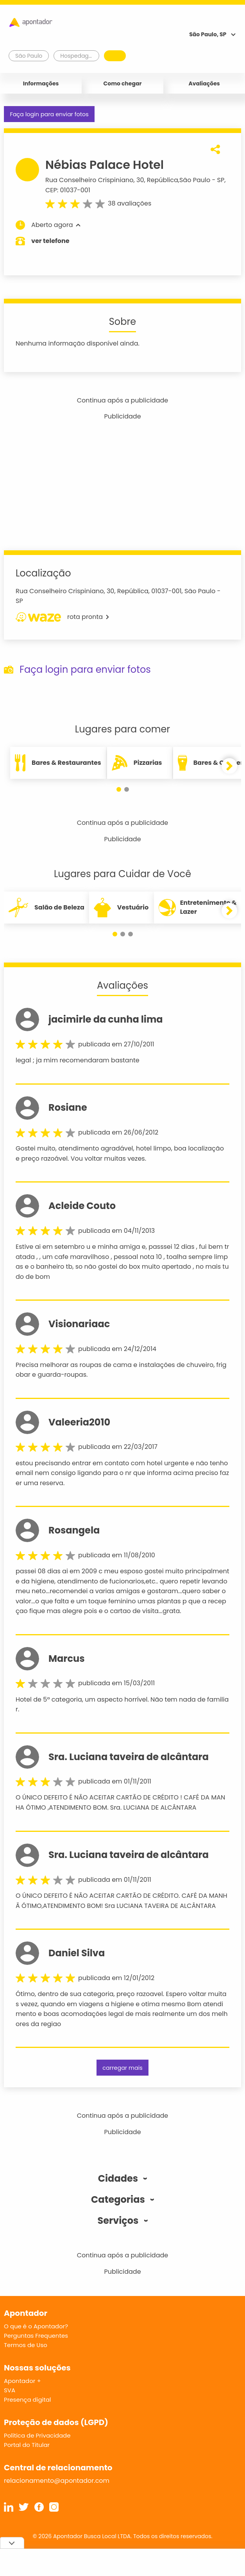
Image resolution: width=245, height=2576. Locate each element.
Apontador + (22, 2381)
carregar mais (122, 2068)
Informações (41, 83)
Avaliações (204, 83)
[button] (118, 789)
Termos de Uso (25, 2345)
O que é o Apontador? (36, 2326)
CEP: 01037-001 (67, 190)
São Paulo (194, 180)
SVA (9, 2390)
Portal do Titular (27, 2445)
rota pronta (62, 617)
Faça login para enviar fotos (49, 114)
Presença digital (27, 2399)
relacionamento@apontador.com (56, 2480)
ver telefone (50, 240)
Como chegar (123, 83)
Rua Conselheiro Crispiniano (89, 180)
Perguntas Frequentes (36, 2335)
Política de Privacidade (37, 2435)
